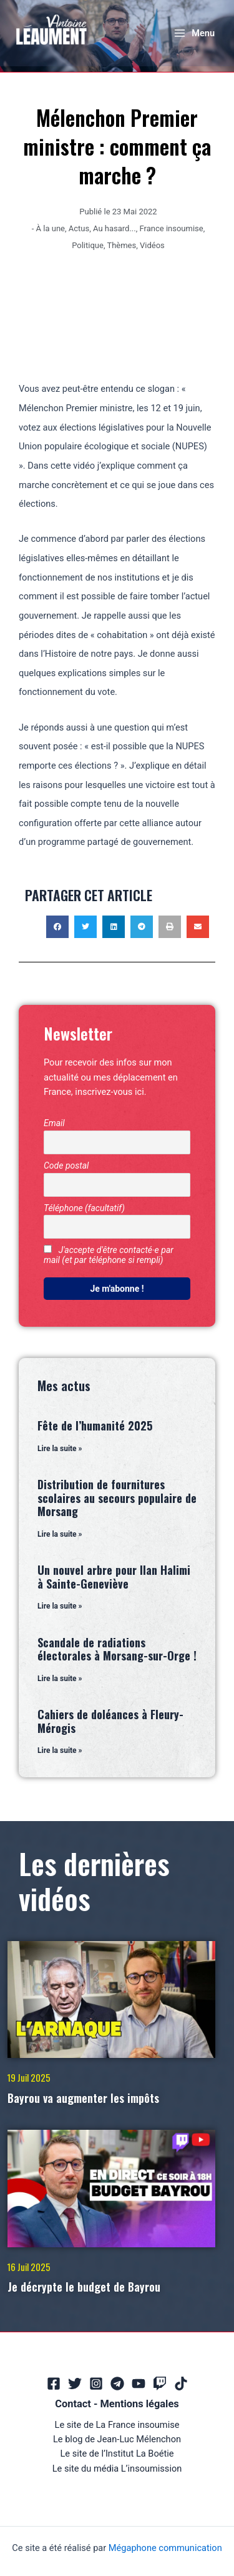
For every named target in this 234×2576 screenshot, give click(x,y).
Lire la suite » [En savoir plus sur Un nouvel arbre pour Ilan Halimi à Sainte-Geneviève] (59, 1606)
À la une (50, 228)
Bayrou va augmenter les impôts (83, 2098)
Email (54, 1123)
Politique (88, 245)
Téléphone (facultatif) (84, 1208)
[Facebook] (54, 2383)
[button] (57, 927)
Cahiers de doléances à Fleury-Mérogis (110, 1721)
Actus (79, 228)
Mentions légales (139, 2404)
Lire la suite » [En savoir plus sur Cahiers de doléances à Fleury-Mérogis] (59, 1750)
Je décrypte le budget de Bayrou (83, 2287)
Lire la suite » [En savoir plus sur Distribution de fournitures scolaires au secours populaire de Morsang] (59, 1534)
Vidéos (152, 245)
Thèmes (121, 245)
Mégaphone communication (165, 2548)
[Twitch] (160, 2383)
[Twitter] (75, 2383)
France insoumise (171, 228)
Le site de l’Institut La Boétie (116, 2453)
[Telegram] (117, 2383)
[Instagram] (96, 2383)
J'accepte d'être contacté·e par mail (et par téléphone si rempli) (108, 1255)
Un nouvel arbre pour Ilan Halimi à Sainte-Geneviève (113, 1577)
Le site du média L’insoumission (117, 2468)
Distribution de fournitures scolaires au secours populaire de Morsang (117, 1497)
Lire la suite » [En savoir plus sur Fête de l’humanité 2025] (59, 1448)
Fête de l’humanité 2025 (94, 1425)
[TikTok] (181, 2383)
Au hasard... (114, 228)
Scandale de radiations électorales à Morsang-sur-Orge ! (117, 1649)
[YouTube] (138, 2383)
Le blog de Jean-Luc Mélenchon (117, 2439)
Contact (73, 2404)
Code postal (66, 1166)
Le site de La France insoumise (117, 2424)
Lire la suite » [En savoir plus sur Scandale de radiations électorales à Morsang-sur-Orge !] (59, 1678)
